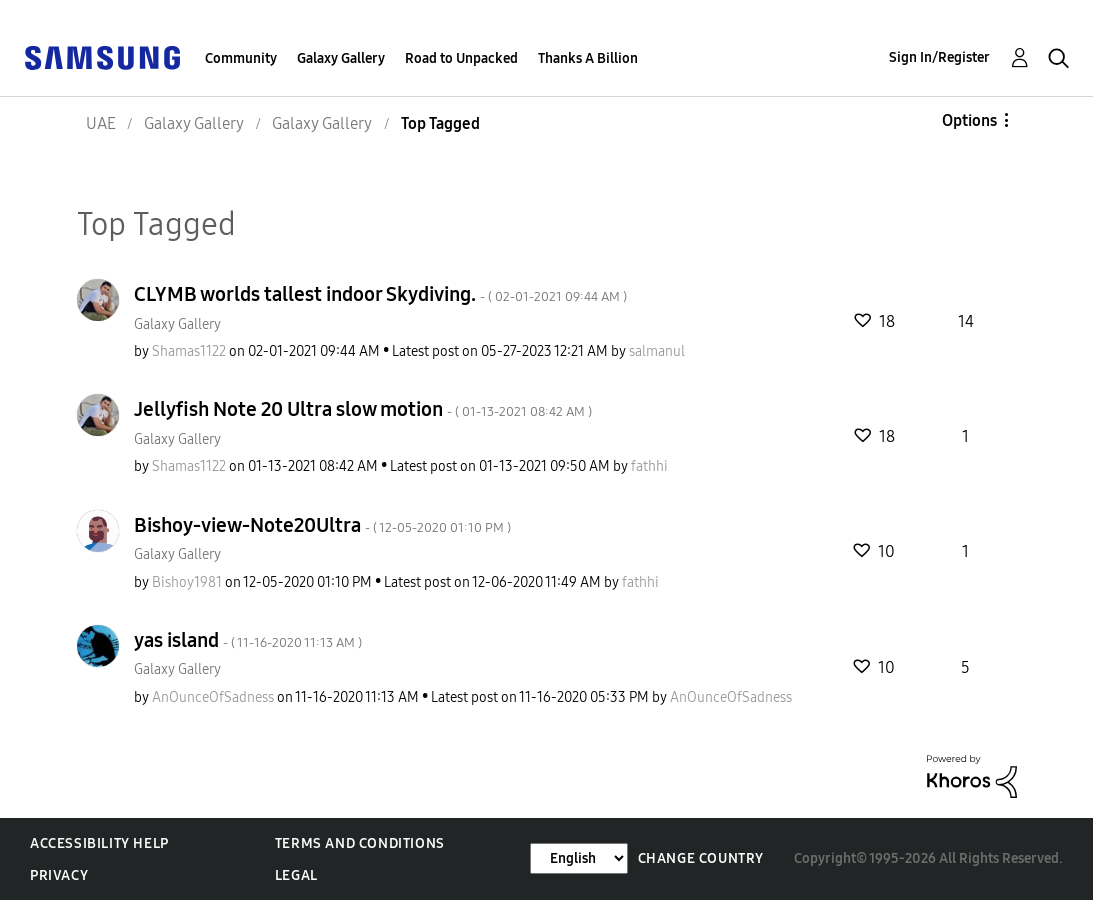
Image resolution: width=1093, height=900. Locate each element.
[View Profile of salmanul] (657, 351)
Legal (296, 875)
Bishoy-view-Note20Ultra (322, 525)
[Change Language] (579, 858)
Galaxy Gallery (341, 58)
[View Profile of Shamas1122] (189, 351)
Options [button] (969, 120)
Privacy (59, 875)
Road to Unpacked (461, 58)
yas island (248, 640)
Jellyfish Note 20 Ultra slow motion (363, 409)
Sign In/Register (939, 57)
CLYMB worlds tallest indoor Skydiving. (380, 294)
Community (241, 58)
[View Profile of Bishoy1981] (187, 582)
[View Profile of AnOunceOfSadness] (213, 697)
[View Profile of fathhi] (649, 466)
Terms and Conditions (360, 843)
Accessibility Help (99, 843)
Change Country (701, 858)
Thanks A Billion (588, 58)
